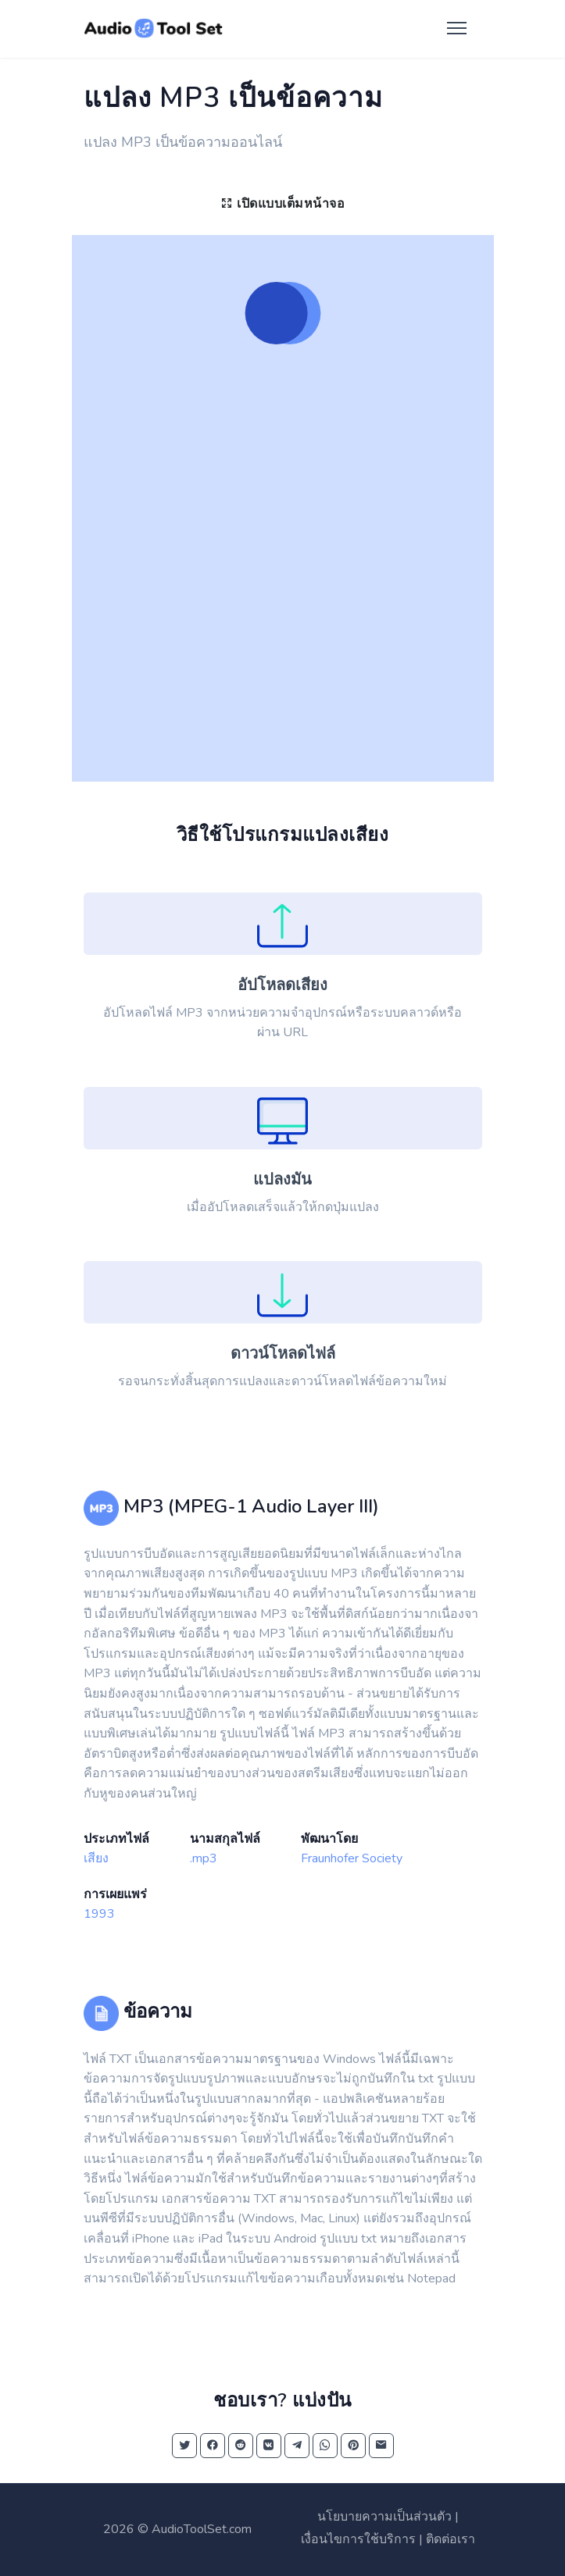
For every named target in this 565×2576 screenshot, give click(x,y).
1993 (99, 1913)
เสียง (96, 1858)
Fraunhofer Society (351, 1858)
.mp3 (203, 1858)
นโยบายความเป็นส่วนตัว (384, 2516)
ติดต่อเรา (450, 2539)
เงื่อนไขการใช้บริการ (358, 2539)
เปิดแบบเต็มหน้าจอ (282, 203)
